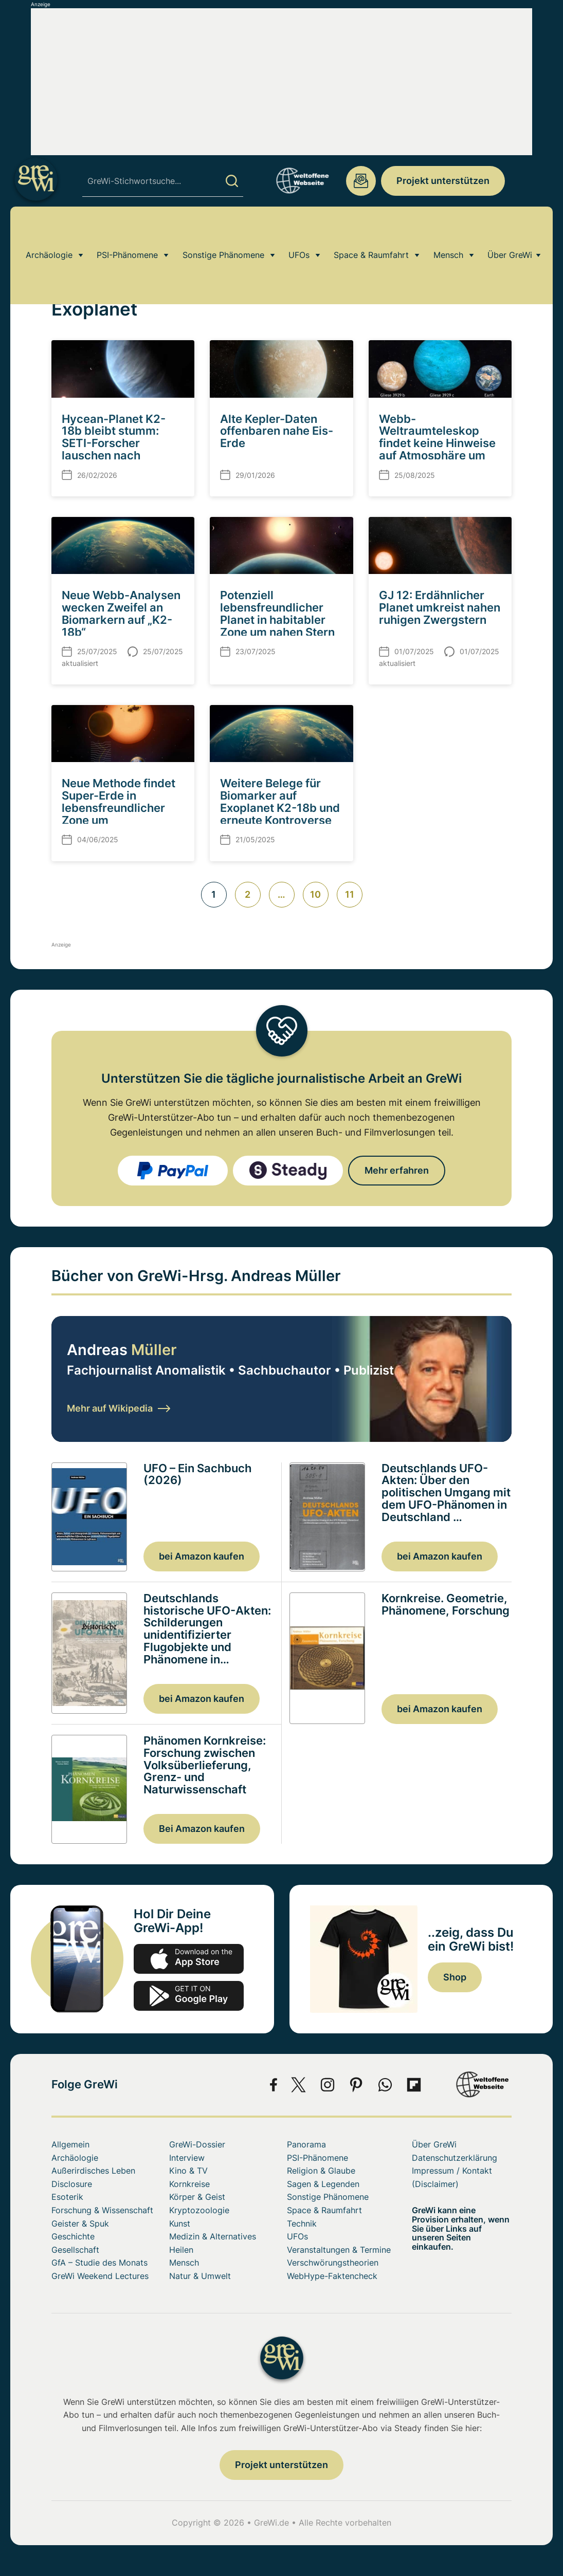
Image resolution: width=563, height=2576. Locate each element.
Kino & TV (188, 2170)
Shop (454, 1977)
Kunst (179, 2223)
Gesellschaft (75, 2250)
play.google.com (189, 1996)
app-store (189, 1959)
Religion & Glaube (321, 2170)
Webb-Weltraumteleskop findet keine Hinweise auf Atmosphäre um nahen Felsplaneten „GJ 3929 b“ (437, 449)
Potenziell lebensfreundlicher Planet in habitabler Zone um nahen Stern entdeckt (277, 619)
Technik (302, 2223)
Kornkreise (189, 2184)
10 (315, 894)
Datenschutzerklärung (454, 2158)
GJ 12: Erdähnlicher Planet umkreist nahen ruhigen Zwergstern (439, 607)
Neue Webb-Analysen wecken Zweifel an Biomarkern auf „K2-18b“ (121, 613)
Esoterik (67, 2197)
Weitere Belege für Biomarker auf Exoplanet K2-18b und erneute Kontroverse (280, 801)
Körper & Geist (197, 2197)
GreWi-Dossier (197, 2144)
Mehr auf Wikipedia (118, 1408)
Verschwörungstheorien (332, 2262)
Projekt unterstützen (442, 180)
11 (349, 894)
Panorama (306, 2144)
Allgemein (70, 2144)
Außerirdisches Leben (93, 2170)
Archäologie (49, 233)
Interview (187, 2158)
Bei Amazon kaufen (202, 1828)
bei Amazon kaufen (201, 1556)
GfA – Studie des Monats (99, 2262)
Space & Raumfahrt (371, 233)
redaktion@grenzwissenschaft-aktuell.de (361, 181)
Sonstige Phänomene (223, 233)
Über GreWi (509, 233)
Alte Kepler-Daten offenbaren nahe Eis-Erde (276, 431)
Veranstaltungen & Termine (339, 2250)
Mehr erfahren (397, 1170)
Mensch (448, 233)
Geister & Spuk (80, 2223)
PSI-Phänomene (127, 233)
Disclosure (71, 2184)
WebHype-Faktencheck (332, 2276)
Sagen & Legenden (323, 2184)
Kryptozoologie (199, 2210)
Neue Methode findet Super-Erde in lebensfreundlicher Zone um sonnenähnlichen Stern (118, 813)
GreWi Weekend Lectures (100, 2276)
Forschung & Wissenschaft (102, 2210)
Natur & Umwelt (200, 2276)
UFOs (299, 233)
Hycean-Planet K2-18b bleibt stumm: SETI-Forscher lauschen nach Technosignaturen (114, 443)
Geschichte (73, 2236)
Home (61, 262)
